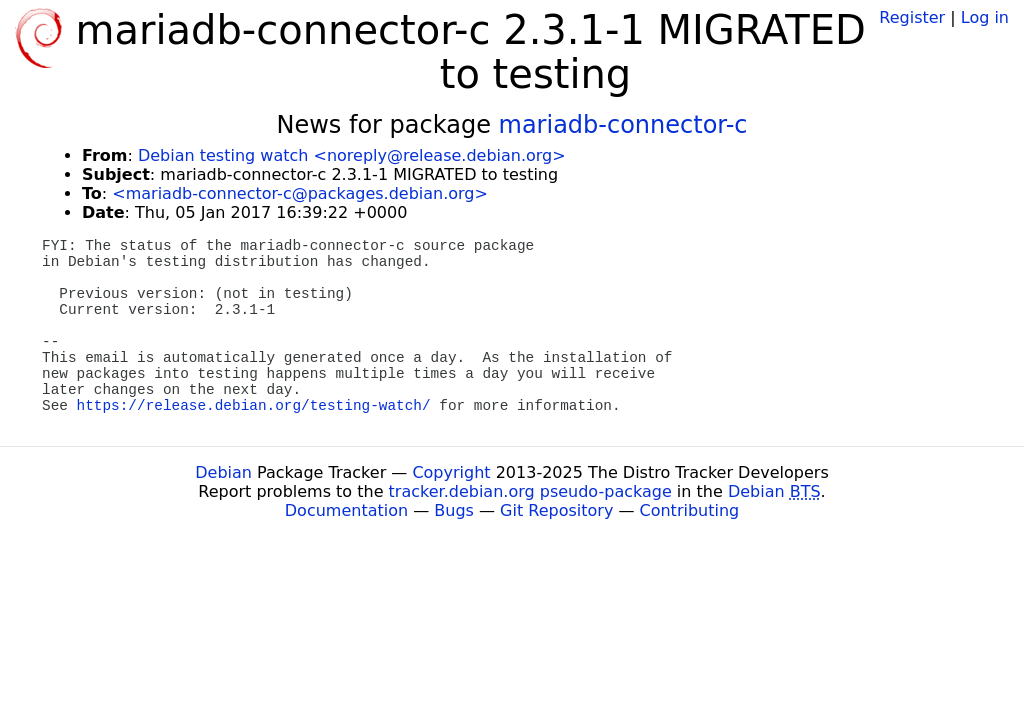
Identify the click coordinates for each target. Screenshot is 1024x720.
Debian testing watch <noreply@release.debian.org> (352, 155)
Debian (223, 472)
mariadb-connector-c (623, 125)
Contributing (690, 510)
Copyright (451, 472)
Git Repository (556, 510)
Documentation (346, 510)
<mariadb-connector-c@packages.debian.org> (300, 193)
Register (912, 17)
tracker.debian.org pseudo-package (530, 491)
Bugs (454, 510)
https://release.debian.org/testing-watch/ (254, 406)
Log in (985, 17)
